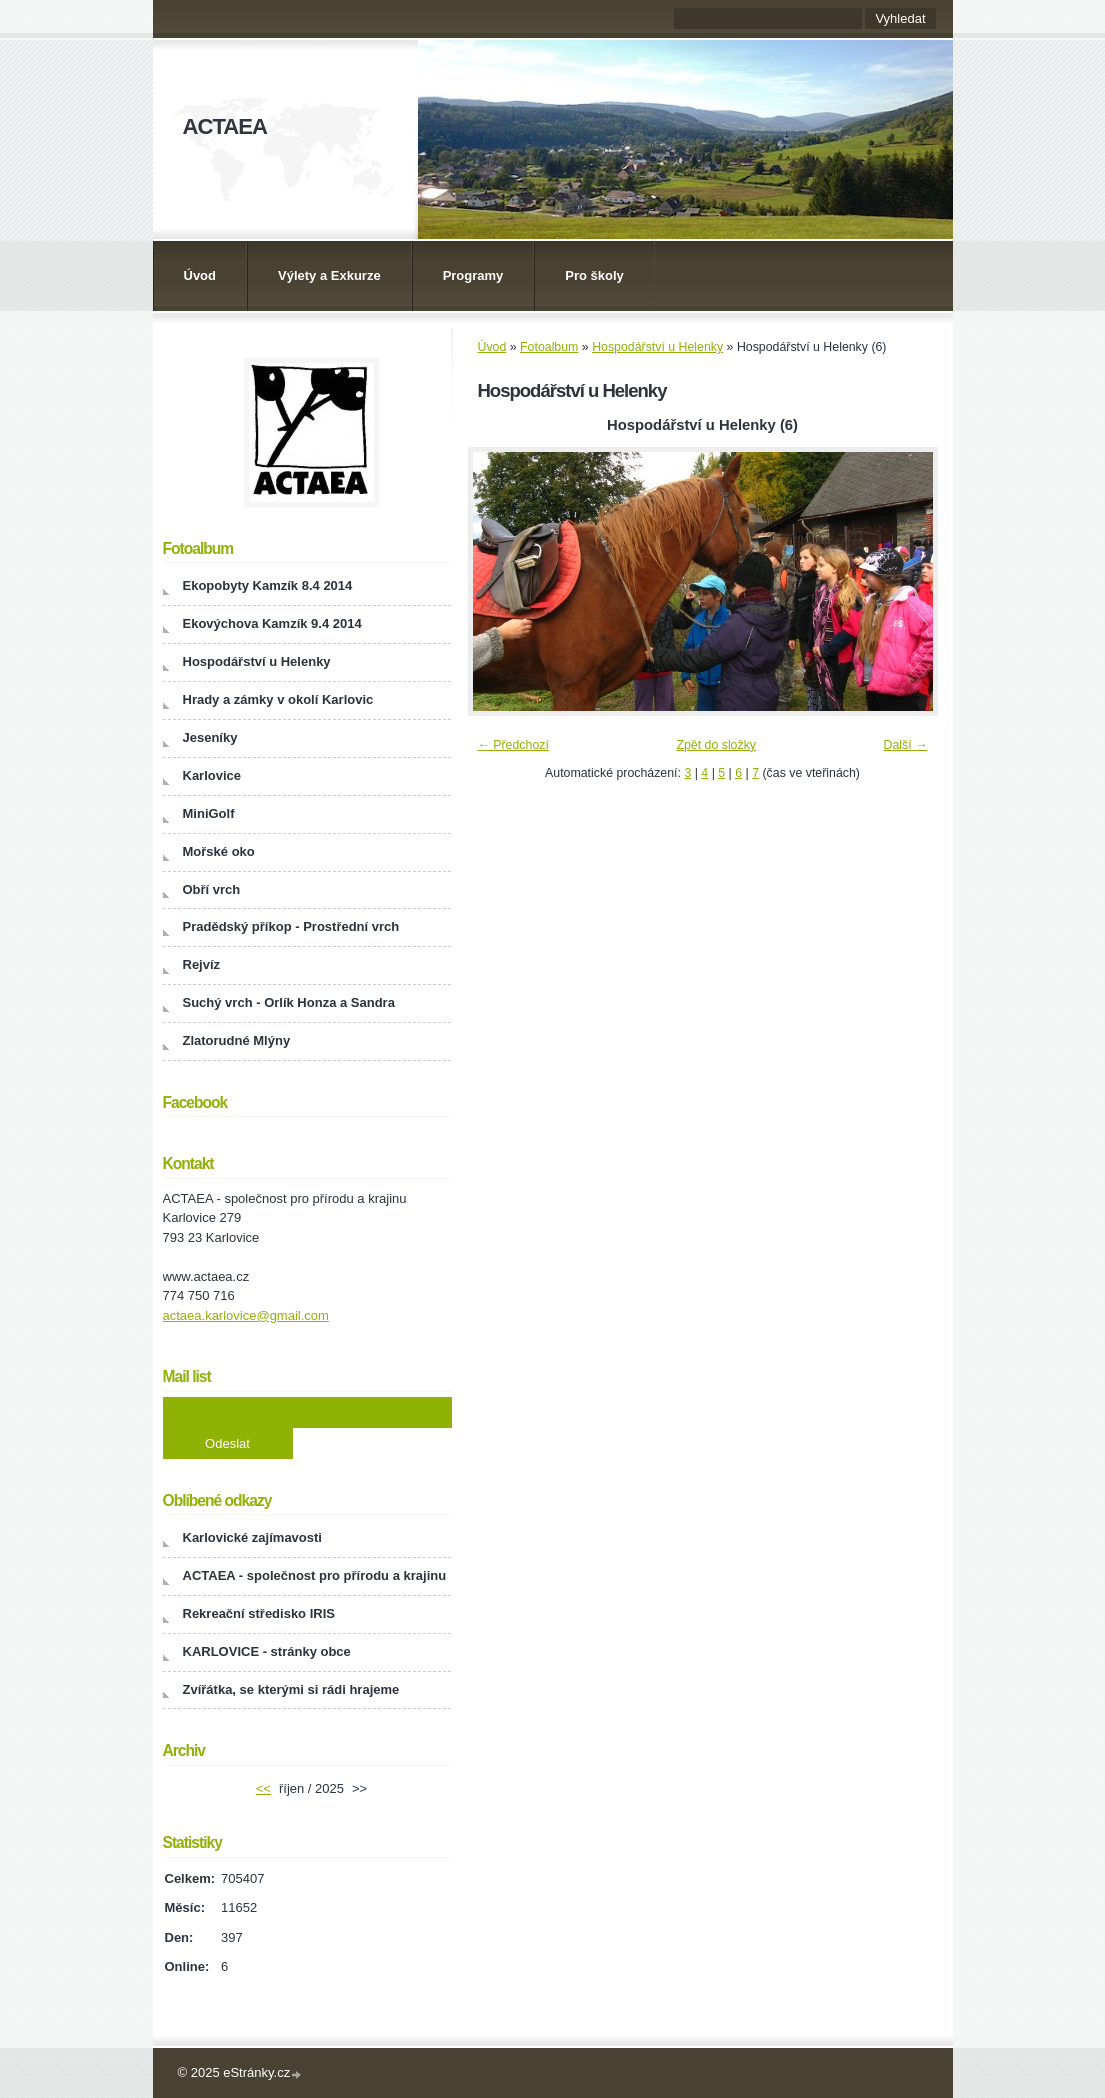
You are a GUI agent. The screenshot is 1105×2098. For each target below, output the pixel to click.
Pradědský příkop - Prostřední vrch (291, 926)
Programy (473, 275)
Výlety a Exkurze (329, 275)
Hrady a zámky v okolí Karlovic (278, 699)
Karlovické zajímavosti (252, 1537)
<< (263, 1788)
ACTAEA (225, 126)
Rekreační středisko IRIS (259, 1613)
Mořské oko (219, 851)
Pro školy (594, 275)
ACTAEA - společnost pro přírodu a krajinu (315, 1575)
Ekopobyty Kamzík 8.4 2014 (268, 585)
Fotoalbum (549, 347)
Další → (906, 745)
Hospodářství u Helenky (657, 347)
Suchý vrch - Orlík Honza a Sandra (289, 1002)
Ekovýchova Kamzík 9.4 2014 (272, 623)
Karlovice (212, 775)
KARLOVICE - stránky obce (267, 1651)
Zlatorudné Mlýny (237, 1040)
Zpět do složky (716, 745)
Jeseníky (210, 737)
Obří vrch (212, 889)
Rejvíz (202, 964)
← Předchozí (513, 745)
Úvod (200, 275)
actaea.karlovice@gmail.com (246, 1315)
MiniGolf (209, 813)
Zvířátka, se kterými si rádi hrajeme (291, 1689)
